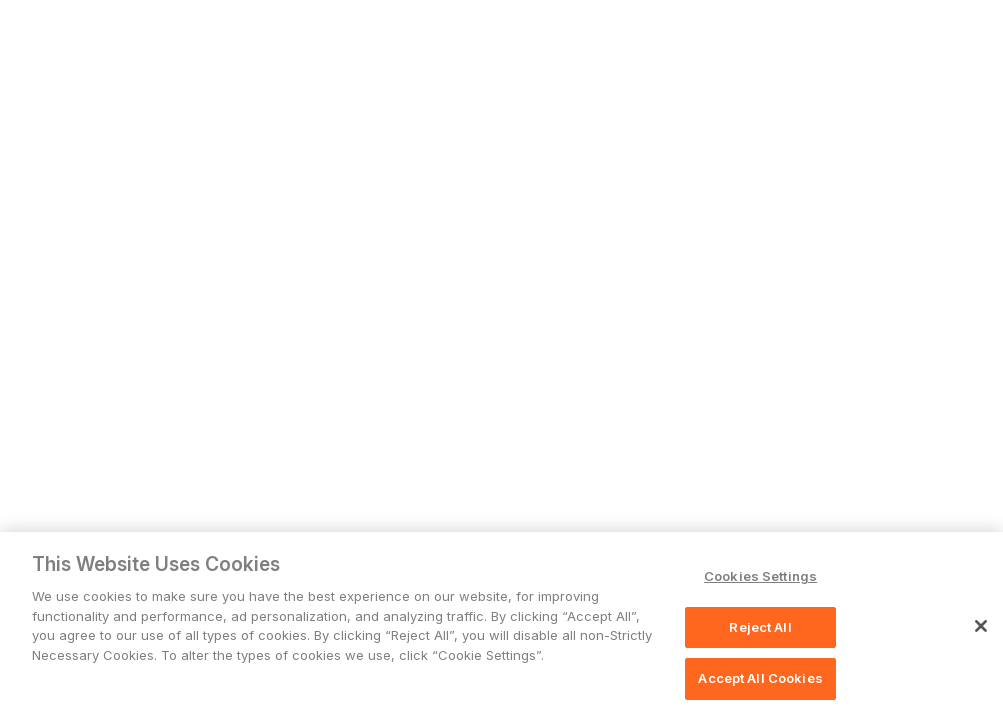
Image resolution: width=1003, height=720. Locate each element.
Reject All (760, 627)
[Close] (981, 626)
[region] (501, 626)
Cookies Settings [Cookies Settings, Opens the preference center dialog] (760, 576)
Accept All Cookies (760, 678)
